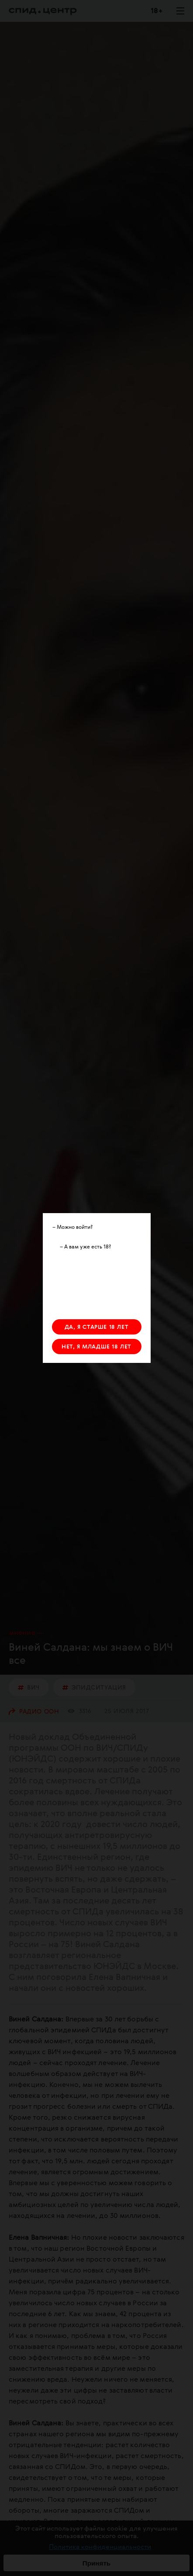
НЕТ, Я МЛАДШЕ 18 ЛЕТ (96, 1347)
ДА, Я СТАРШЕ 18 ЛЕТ (96, 1327)
